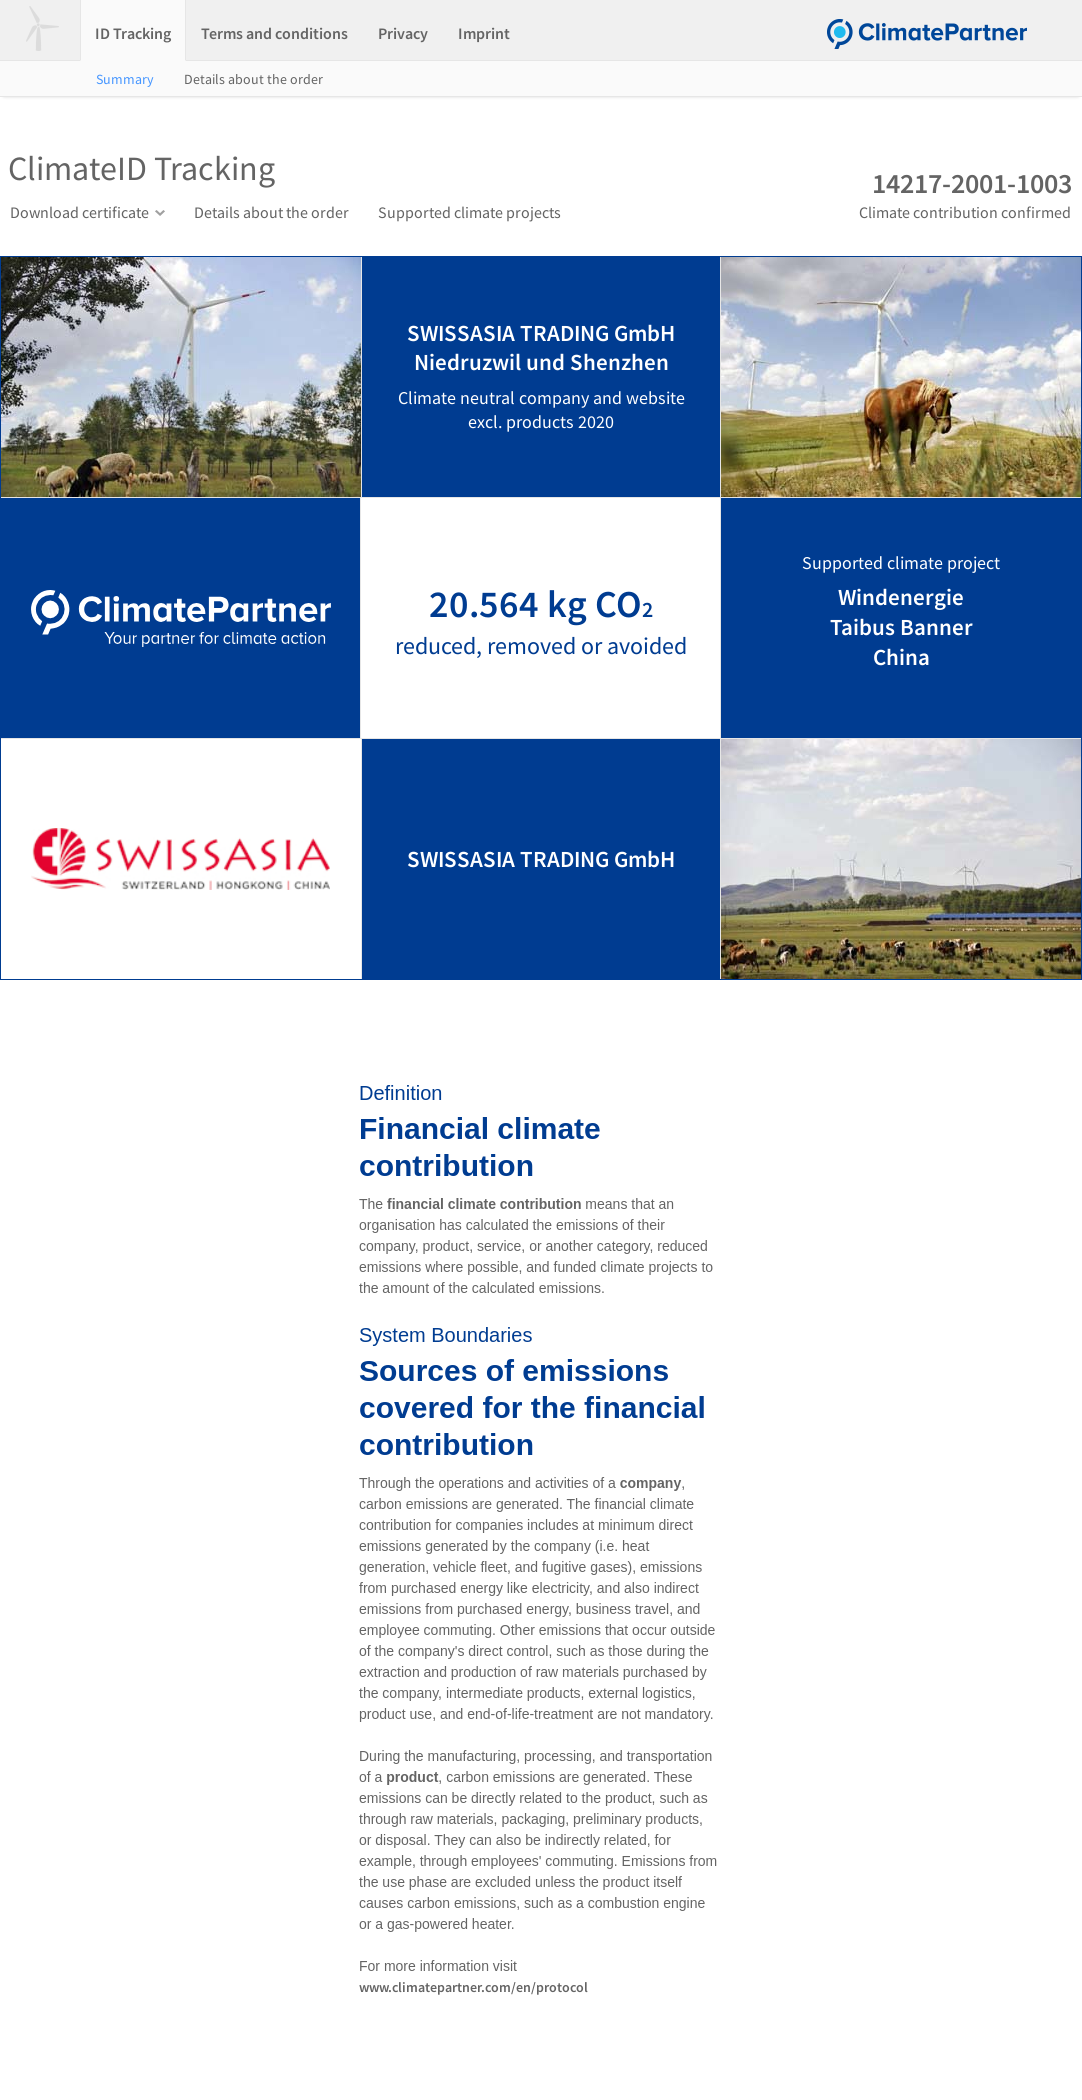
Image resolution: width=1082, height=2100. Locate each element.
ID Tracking (133, 33)
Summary (125, 79)
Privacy (403, 33)
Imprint (484, 33)
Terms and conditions (274, 33)
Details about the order (253, 79)
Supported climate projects (469, 212)
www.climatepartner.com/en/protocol (473, 1987)
